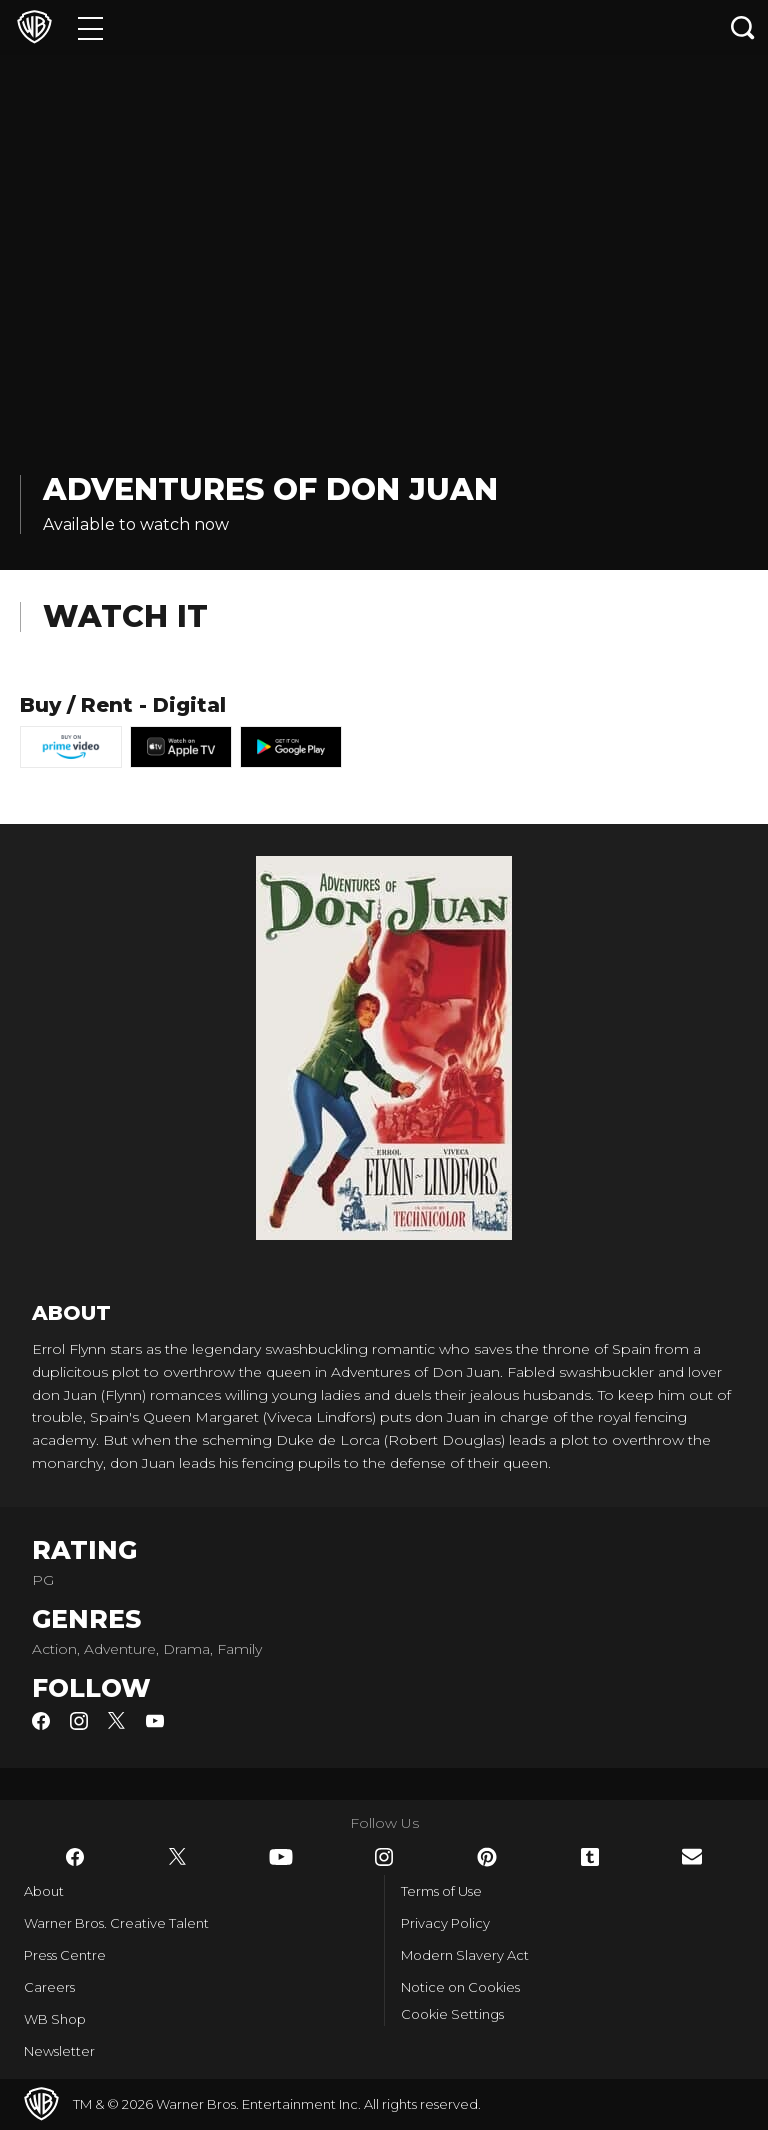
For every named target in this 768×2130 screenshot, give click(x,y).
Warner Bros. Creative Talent (116, 1923)
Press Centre (65, 1955)
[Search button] (743, 27)
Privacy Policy (445, 1923)
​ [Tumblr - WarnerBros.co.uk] (590, 1857)
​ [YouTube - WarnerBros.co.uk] (281, 1857)
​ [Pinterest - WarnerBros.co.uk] (487, 1857)
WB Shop (55, 2019)
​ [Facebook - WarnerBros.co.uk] (75, 1857)
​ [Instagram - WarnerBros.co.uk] (384, 1857)
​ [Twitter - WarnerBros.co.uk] (178, 1857)
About (44, 1891)
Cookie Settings (452, 2014)
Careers (49, 1987)
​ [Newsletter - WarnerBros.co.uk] (692, 1856)
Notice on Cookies (460, 1987)
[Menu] (90, 27)
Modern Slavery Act (465, 1955)
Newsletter (59, 2051)
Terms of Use (441, 1891)
